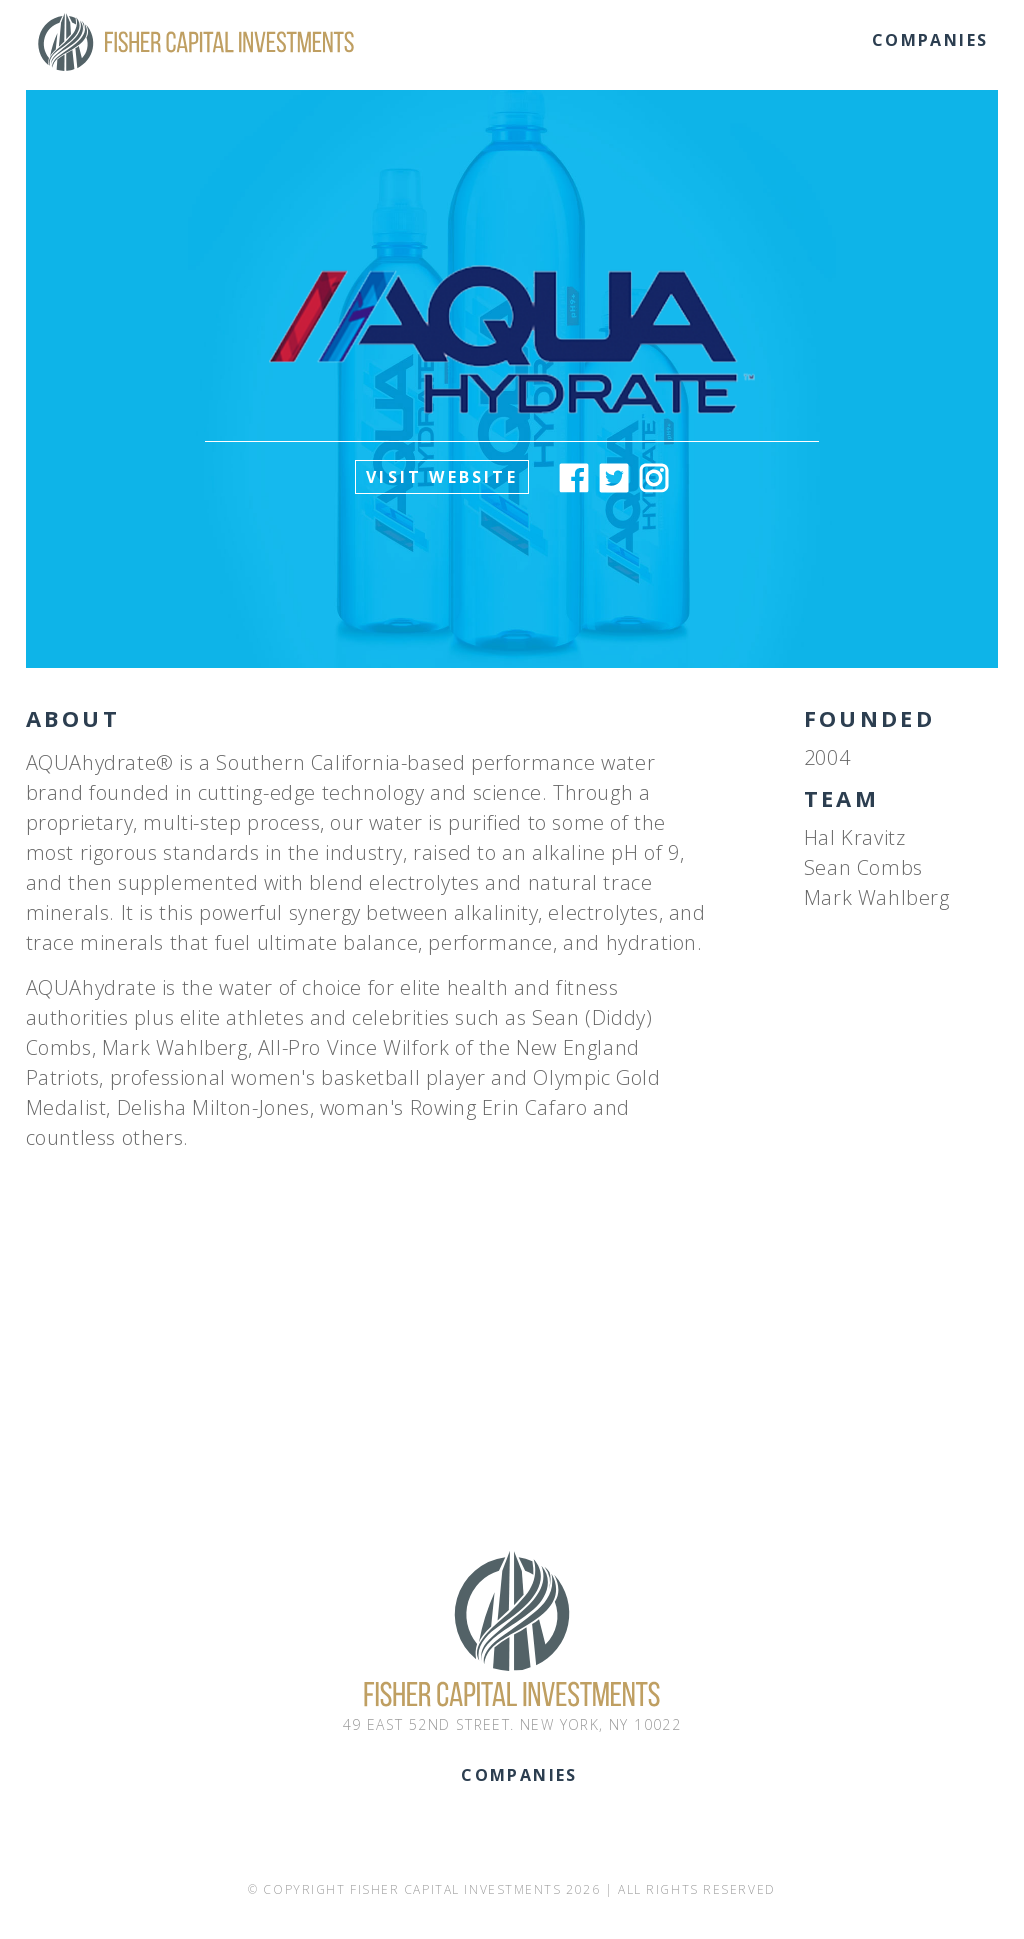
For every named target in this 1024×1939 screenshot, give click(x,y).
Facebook (574, 478)
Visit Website (442, 477)
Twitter (614, 478)
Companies (930, 40)
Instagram (654, 478)
